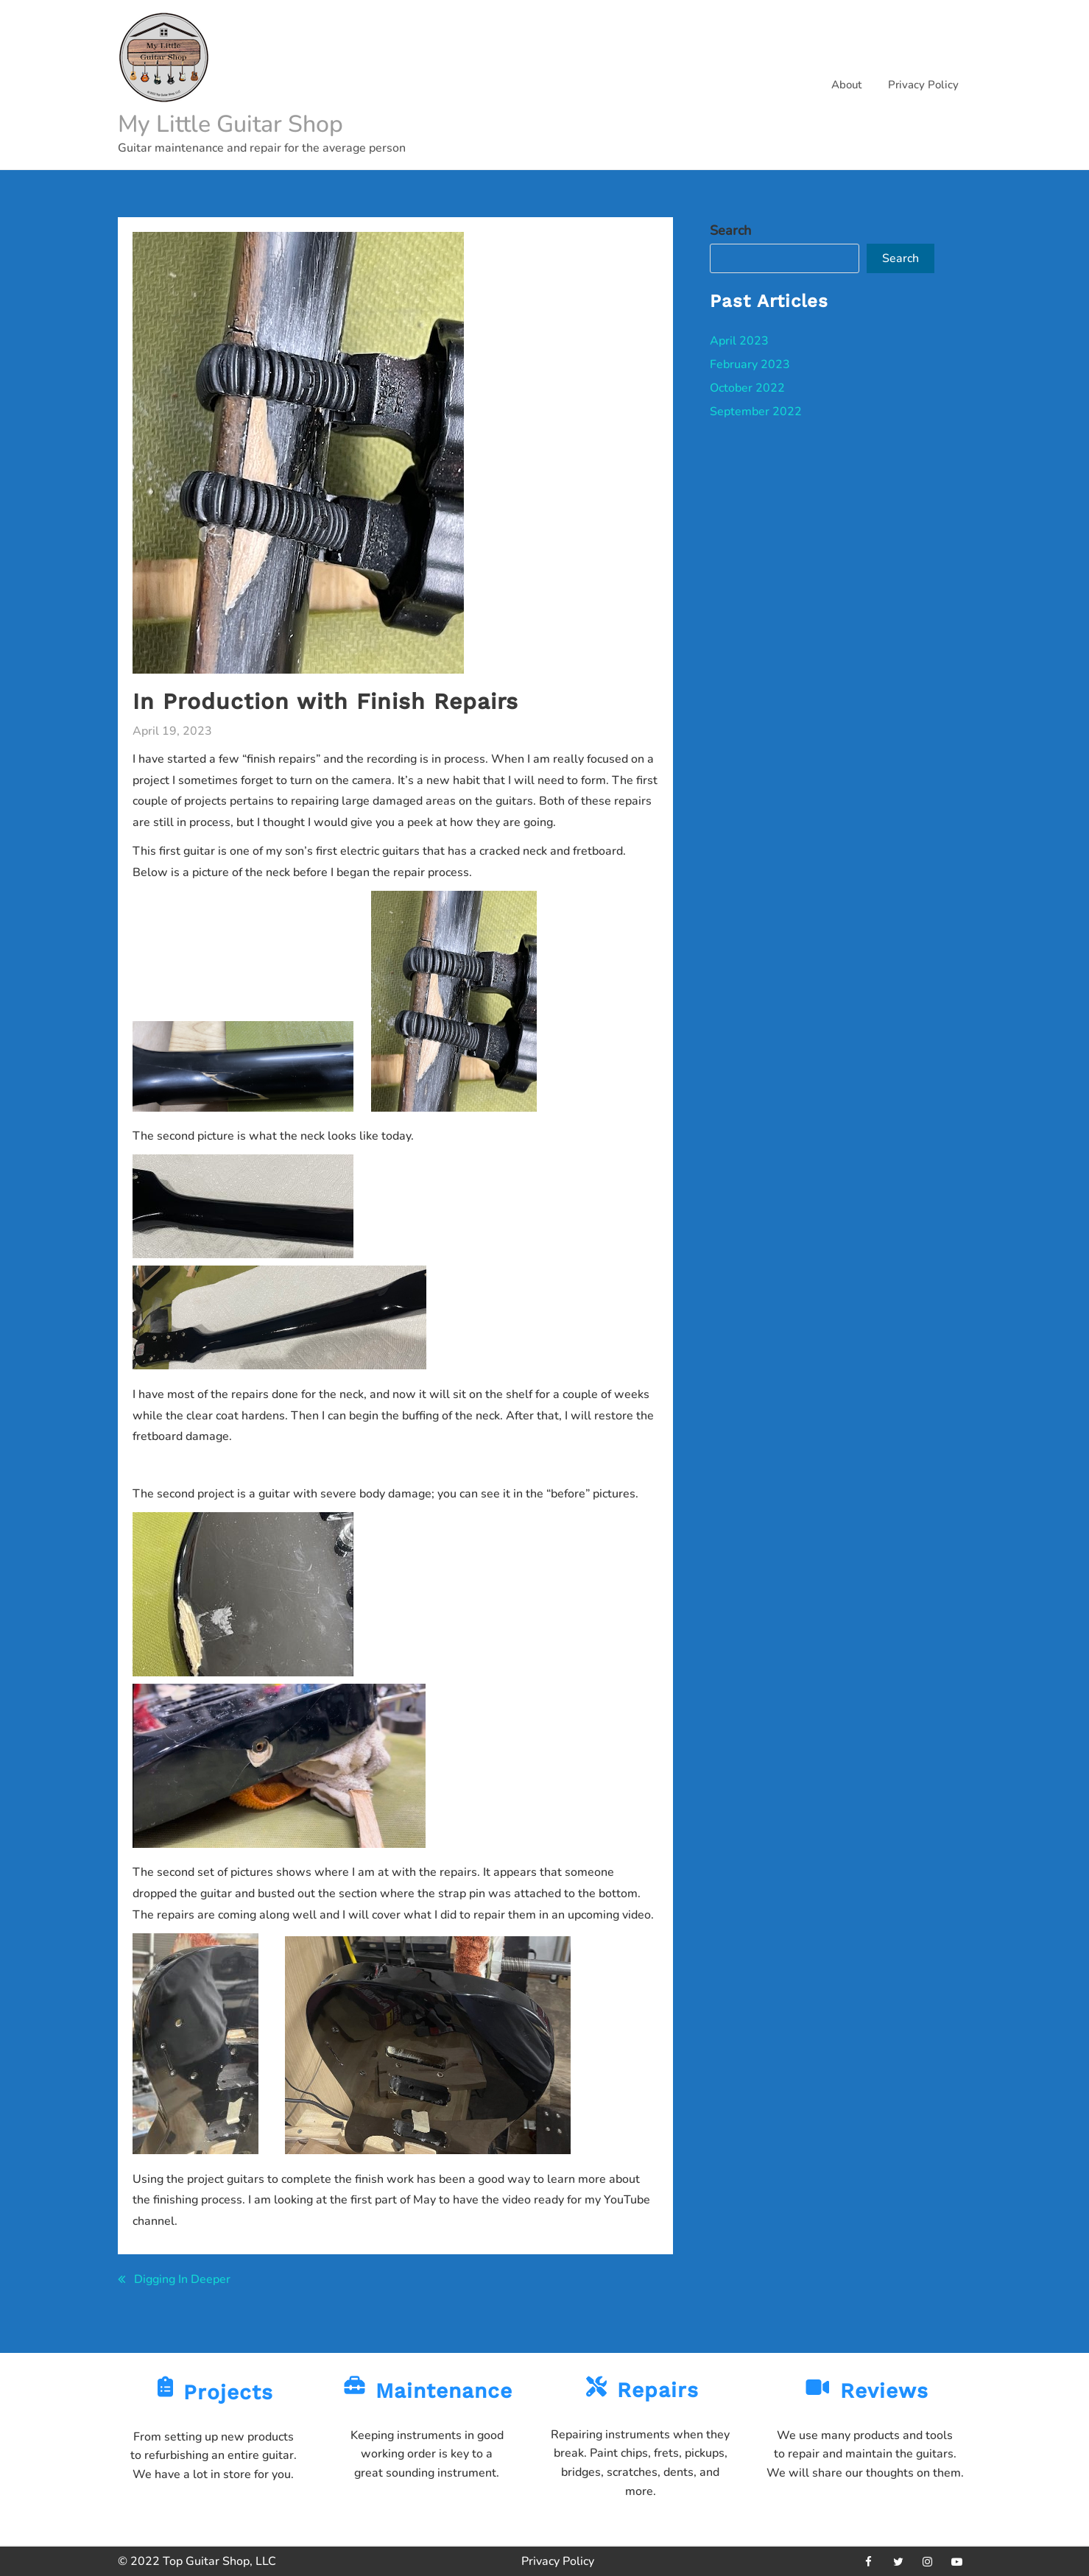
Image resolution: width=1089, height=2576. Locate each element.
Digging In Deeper (182, 2279)
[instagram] (928, 2561)
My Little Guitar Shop (230, 124)
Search (730, 230)
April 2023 (739, 341)
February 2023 (750, 364)
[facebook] (869, 2561)
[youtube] (957, 2561)
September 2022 (756, 411)
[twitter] (898, 2561)
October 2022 (747, 388)
